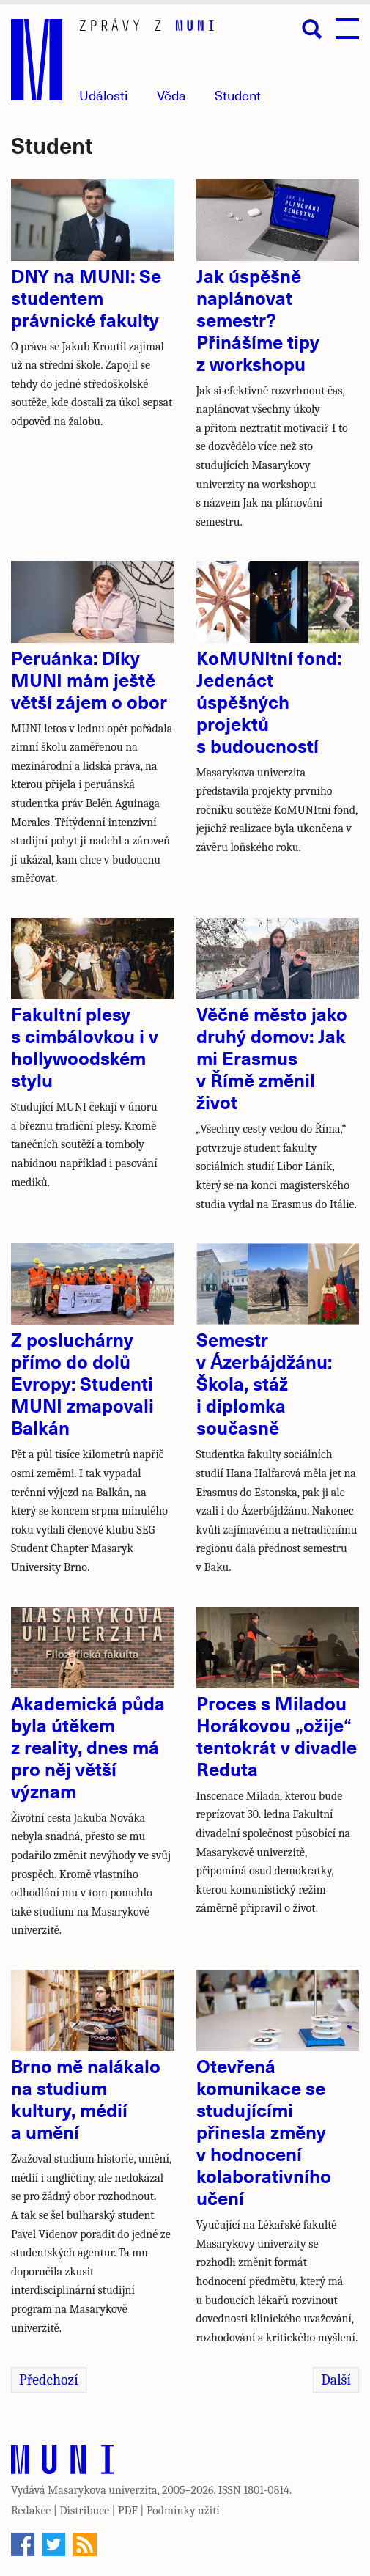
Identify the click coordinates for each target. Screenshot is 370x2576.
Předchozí (48, 2379)
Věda (171, 95)
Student (238, 95)
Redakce (31, 2510)
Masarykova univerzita (103, 2490)
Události (103, 95)
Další (336, 2379)
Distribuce (84, 2510)
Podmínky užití (183, 2510)
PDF (128, 2510)
